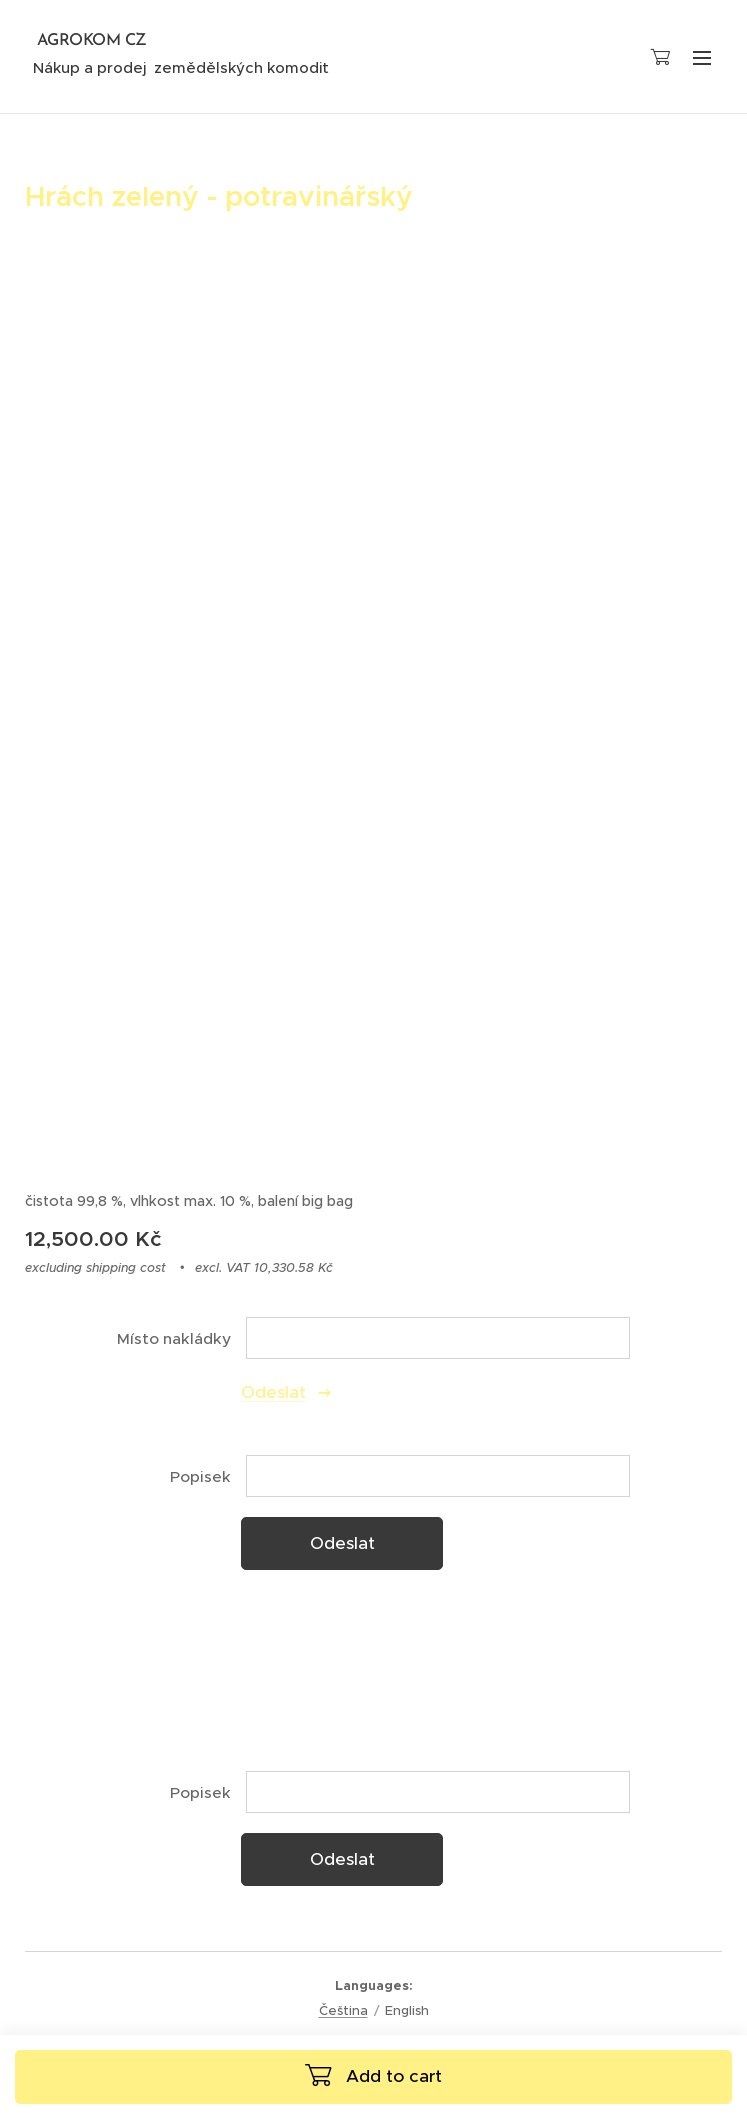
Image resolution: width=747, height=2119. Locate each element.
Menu (702, 58)
